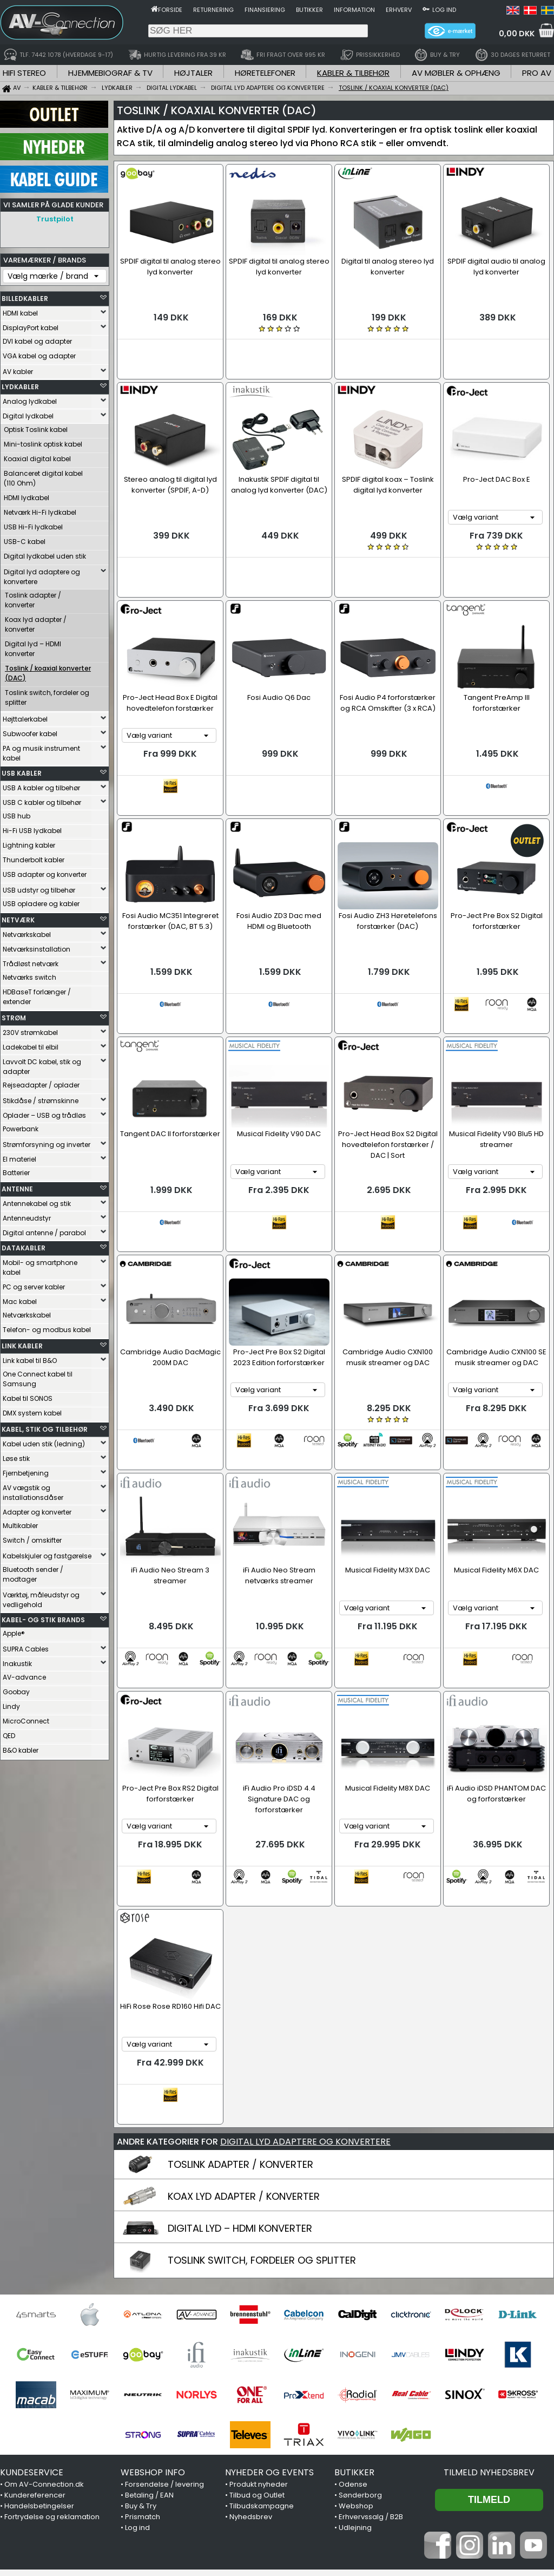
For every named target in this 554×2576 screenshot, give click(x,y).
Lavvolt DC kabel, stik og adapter (42, 1063)
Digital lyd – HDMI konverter (33, 646)
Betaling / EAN (149, 2329)
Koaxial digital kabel (37, 456)
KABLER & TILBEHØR (353, 72)
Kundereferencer (34, 2329)
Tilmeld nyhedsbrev (489, 2306)
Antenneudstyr (27, 1215)
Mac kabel (20, 1298)
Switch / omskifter (32, 1537)
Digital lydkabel (28, 413)
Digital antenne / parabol (44, 1230)
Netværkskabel (27, 931)
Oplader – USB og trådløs (44, 1112)
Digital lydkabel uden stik (45, 553)
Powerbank (20, 1126)
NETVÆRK (18, 917)
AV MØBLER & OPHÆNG (456, 72)
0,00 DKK (517, 33)
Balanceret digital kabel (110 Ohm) (43, 475)
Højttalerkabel (25, 716)
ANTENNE (17, 1186)
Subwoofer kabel (30, 731)
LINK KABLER (22, 1343)
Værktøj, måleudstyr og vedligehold (41, 1597)
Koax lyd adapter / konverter (36, 621)
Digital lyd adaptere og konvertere (42, 574)
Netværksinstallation (36, 946)
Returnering (213, 9)
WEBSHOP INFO (153, 2306)
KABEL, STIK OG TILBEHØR (45, 1426)
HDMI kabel (20, 310)
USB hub (16, 813)
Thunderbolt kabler (33, 857)
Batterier (16, 1170)
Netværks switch (29, 974)
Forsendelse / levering (164, 2318)
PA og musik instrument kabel (41, 750)
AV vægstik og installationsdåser (33, 1489)
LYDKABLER (20, 384)
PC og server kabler (34, 1284)
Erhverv (399, 9)
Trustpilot (55, 219)
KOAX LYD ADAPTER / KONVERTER (244, 2030)
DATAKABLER (23, 1245)
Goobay (16, 1689)
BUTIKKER (354, 2306)
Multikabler (20, 1523)
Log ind (444, 9)
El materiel (19, 1156)
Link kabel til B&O (30, 1357)
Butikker (309, 9)
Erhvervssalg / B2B (371, 2351)
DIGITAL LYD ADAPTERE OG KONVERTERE (305, 1976)
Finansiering (265, 9)
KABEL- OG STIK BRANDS (43, 1617)
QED (9, 1733)
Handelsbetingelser (39, 2340)
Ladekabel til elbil (30, 1044)
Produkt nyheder (258, 2318)
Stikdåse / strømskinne (40, 1098)
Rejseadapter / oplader (41, 1082)
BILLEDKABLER (25, 295)
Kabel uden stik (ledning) (44, 1441)
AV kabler (18, 368)
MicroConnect (26, 1718)
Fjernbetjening (26, 1470)
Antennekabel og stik (37, 1200)
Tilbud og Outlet (257, 2329)
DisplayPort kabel (30, 325)
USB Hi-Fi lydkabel (33, 524)
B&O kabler (20, 1747)
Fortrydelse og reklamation (52, 2351)
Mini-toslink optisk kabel (43, 441)
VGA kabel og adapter (39, 353)
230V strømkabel (30, 1029)
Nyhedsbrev (250, 2351)
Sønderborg (360, 2329)
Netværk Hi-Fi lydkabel (40, 509)
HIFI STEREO (24, 72)
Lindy (11, 1703)
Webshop (356, 2340)
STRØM (14, 1015)
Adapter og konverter (37, 1509)
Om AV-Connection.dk (44, 2318)
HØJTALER (193, 72)
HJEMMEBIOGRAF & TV (110, 72)
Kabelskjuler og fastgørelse (47, 1553)
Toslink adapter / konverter (33, 597)
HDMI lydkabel (26, 495)
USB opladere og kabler (41, 901)
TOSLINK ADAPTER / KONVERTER (240, 1998)
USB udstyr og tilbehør (39, 887)
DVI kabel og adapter (37, 338)
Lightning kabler (29, 842)
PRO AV (536, 72)
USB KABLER (22, 770)
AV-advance (24, 1674)
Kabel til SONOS (27, 1395)
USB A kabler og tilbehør (41, 785)
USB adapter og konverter (45, 871)
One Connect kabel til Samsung (37, 1376)
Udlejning (355, 2362)
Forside (170, 9)
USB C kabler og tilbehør (42, 799)
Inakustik (17, 1661)
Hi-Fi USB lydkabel (32, 828)
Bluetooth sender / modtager (33, 1571)
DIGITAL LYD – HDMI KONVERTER (240, 2062)
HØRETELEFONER (265, 72)
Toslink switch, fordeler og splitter (47, 694)
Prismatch (142, 2351)
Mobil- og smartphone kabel (40, 1264)
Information (354, 9)
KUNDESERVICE (31, 2306)
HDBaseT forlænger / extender (37, 994)
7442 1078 (410, 2509)
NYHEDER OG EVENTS (269, 2306)
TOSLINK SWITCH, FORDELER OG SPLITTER (262, 2094)
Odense (353, 2318)
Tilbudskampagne (261, 2340)
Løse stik (16, 1455)
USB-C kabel (24, 538)
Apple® (14, 1630)
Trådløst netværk (30, 961)
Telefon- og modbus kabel (47, 1327)
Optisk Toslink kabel (36, 426)
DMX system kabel (32, 1410)
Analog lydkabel (30, 398)
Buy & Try (140, 2340)
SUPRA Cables (26, 1646)
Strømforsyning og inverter (46, 1141)
